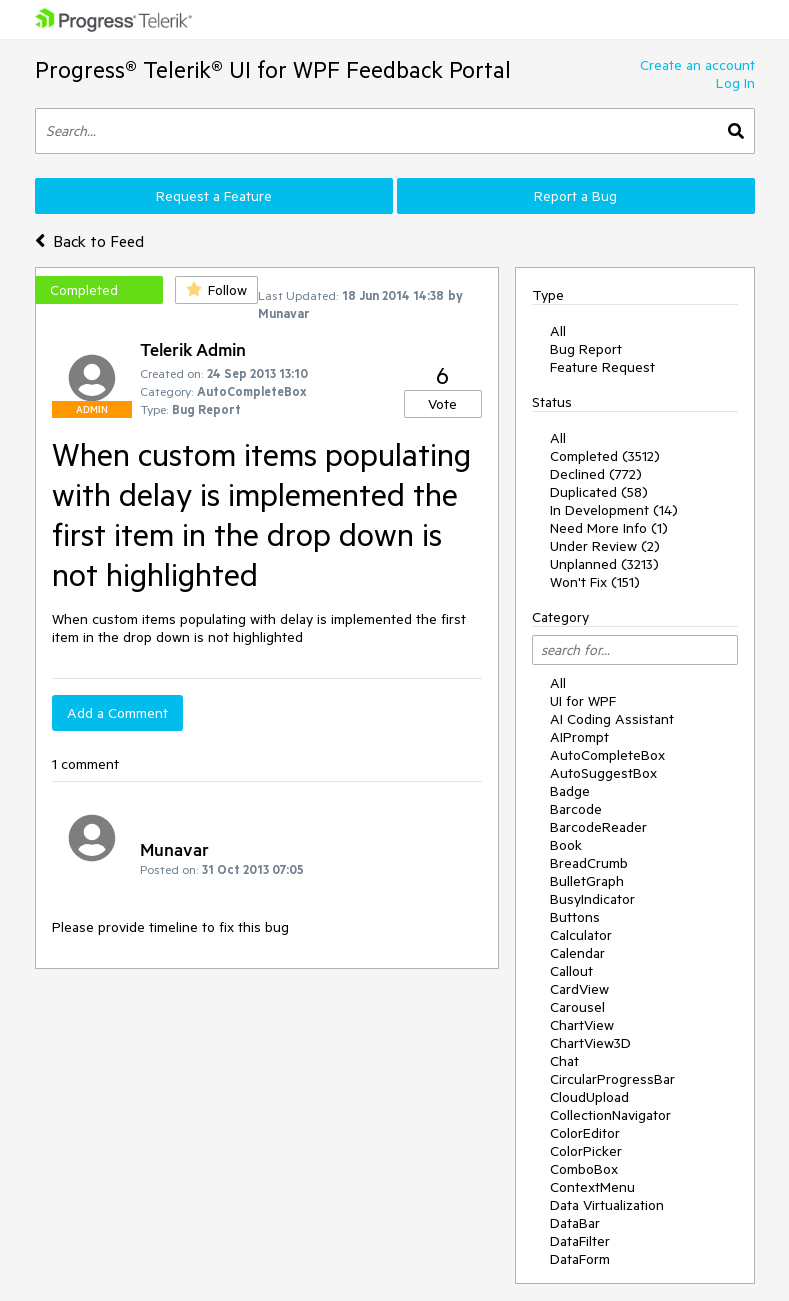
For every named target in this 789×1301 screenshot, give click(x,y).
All (558, 331)
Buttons (575, 917)
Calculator (581, 935)
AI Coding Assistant (612, 719)
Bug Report (586, 349)
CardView (579, 989)
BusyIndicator (592, 899)
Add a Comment (117, 713)
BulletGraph (587, 881)
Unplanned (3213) (604, 564)
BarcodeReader (598, 827)
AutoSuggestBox (603, 773)
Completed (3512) (605, 456)
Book (566, 845)
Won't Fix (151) (595, 582)
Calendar (577, 953)
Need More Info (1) (609, 528)
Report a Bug (575, 196)
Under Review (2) (605, 546)
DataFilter (580, 1241)
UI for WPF (583, 701)
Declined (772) (596, 474)
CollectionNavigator (610, 1115)
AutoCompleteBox (607, 755)
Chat (564, 1061)
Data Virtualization (607, 1205)
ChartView (582, 1025)
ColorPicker (586, 1151)
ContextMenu (592, 1187)
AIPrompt (579, 737)
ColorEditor (585, 1133)
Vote (442, 404)
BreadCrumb (589, 863)
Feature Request (602, 367)
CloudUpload (589, 1097)
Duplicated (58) (599, 492)
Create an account (697, 65)
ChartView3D (590, 1043)
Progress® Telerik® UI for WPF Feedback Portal (273, 69)
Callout (571, 971)
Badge (570, 791)
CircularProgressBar (612, 1079)
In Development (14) (614, 510)
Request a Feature (214, 196)
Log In (735, 83)
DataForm (580, 1259)
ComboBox (584, 1169)
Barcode (576, 809)
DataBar (575, 1223)
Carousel (577, 1007)
